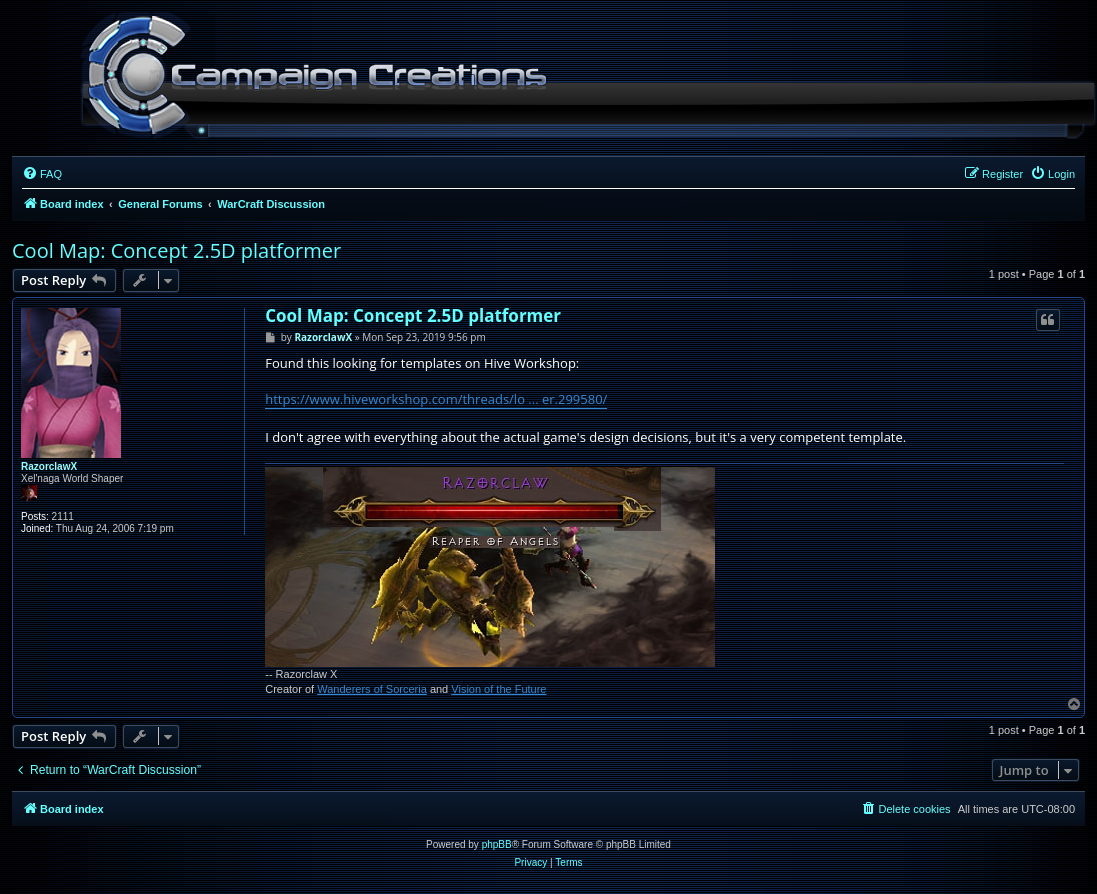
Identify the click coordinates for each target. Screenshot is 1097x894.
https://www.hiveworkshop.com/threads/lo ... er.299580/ (436, 399)
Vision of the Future (498, 689)
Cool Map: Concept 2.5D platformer (176, 250)
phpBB (497, 844)
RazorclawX (49, 466)
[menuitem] (42, 174)
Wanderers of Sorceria (372, 689)
